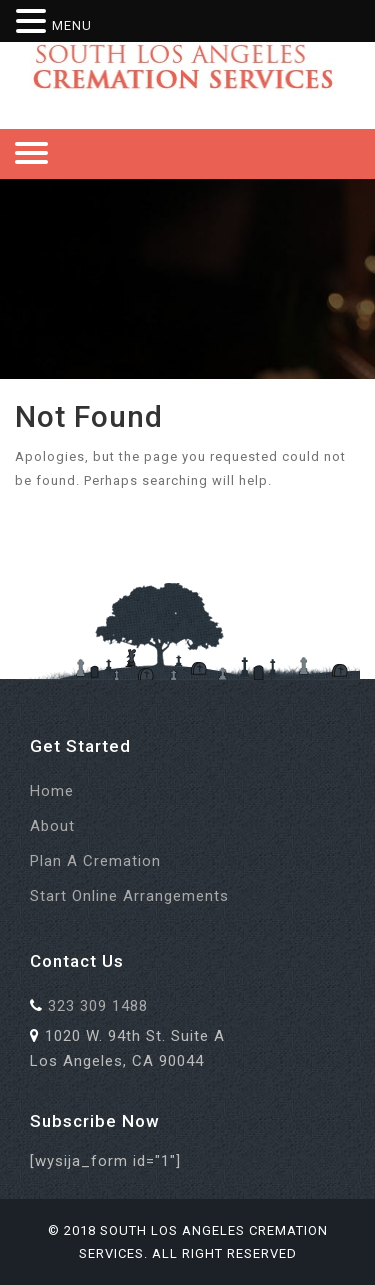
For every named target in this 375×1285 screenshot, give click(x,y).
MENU (72, 25)
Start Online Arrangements (129, 896)
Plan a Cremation (95, 861)
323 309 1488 (98, 1006)
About (52, 826)
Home (52, 791)
